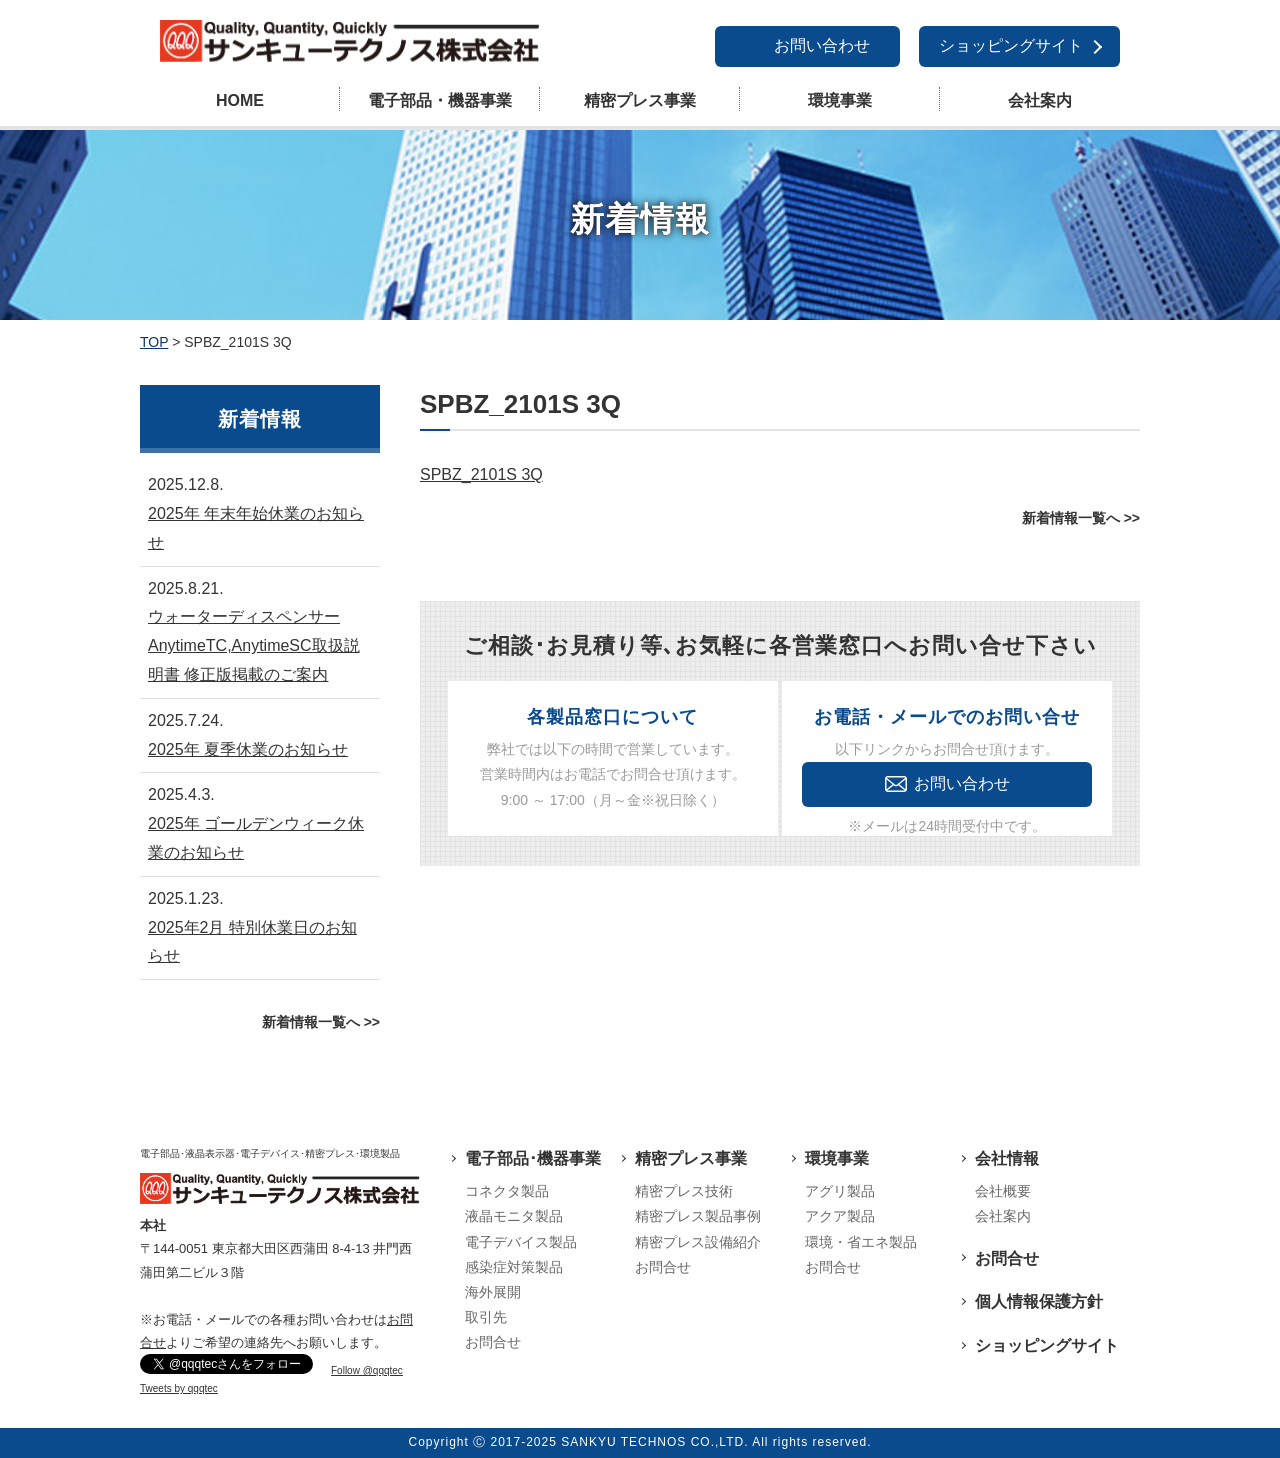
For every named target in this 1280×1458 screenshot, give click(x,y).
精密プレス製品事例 (698, 1216)
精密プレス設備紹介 (698, 1242)
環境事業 (840, 100)
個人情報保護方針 (1039, 1301)
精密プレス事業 (640, 100)
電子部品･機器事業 (533, 1158)
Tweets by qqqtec (179, 1388)
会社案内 (1040, 100)
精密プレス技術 (684, 1191)
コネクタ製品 (507, 1191)
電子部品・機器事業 (440, 100)
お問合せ (493, 1342)
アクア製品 (840, 1216)
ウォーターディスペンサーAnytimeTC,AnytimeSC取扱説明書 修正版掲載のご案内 (254, 645)
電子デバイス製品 (521, 1242)
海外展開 (493, 1292)
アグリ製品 (840, 1191)
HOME (240, 100)
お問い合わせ (822, 45)
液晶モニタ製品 (514, 1216)
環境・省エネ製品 (861, 1242)
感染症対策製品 (514, 1267)
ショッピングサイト (1011, 45)
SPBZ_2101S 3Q (481, 474)
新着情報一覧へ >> (1081, 518)
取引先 (486, 1317)
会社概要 (1003, 1191)
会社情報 (1007, 1158)
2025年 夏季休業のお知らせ (248, 749)
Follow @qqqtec (367, 1370)
